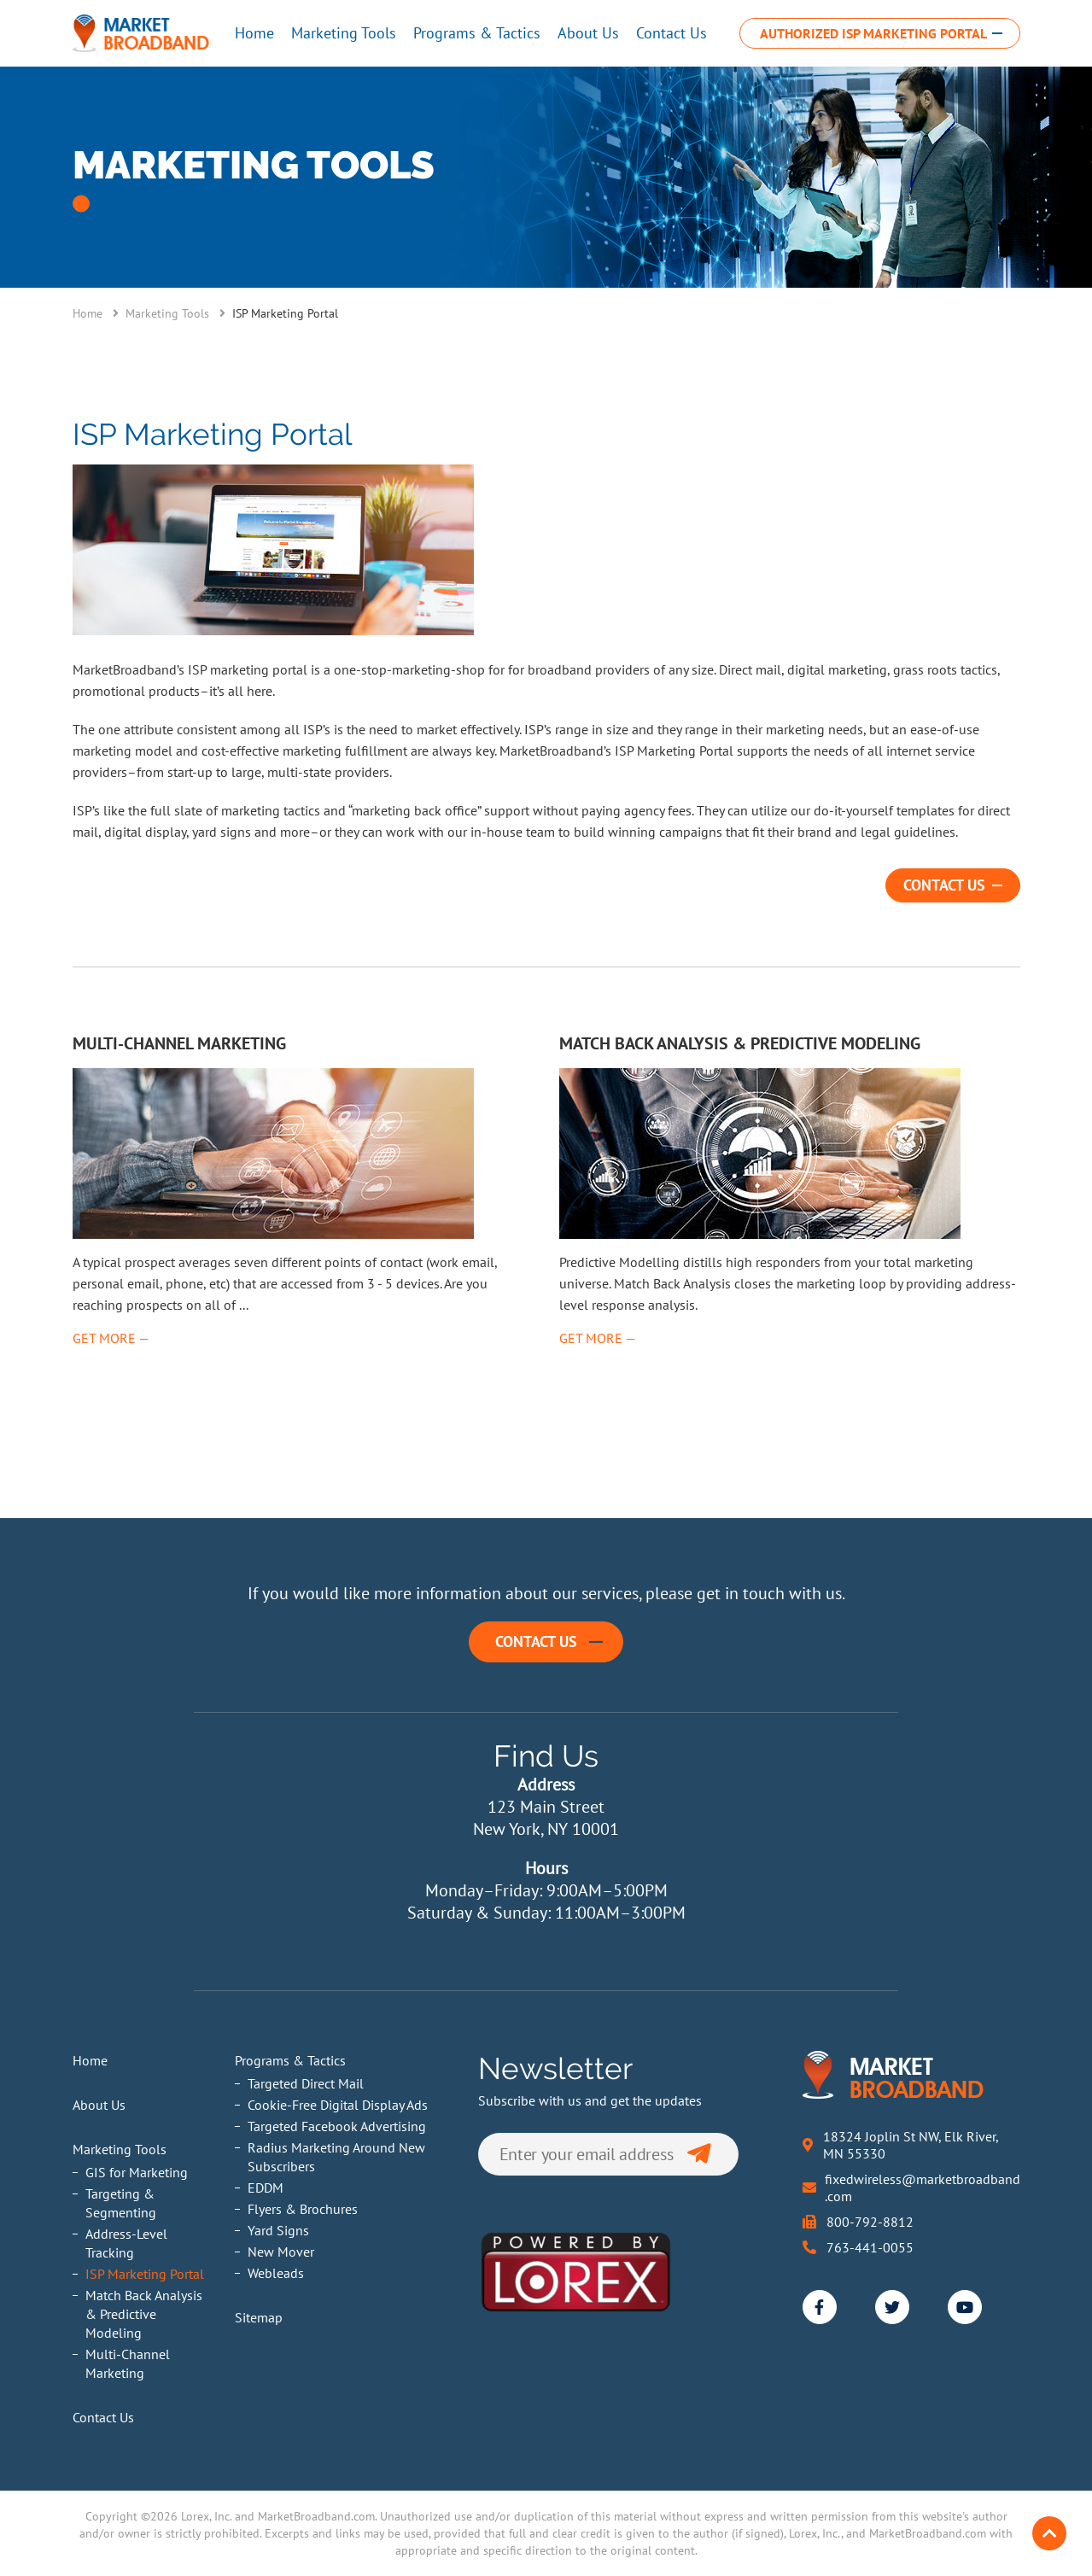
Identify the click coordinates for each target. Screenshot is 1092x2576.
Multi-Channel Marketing (127, 2363)
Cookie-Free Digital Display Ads (338, 2104)
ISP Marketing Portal (144, 2273)
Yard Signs (278, 2230)
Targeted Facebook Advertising (337, 2126)
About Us (588, 33)
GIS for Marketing (136, 2172)
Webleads (276, 2272)
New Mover (281, 2251)
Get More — (111, 1337)
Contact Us (671, 33)
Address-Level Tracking (126, 2243)
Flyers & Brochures (303, 2208)
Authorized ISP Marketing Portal (873, 33)
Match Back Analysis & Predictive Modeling (143, 2314)
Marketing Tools (343, 33)
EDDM (265, 2187)
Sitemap (259, 2317)
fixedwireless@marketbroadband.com (922, 2187)
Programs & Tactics (476, 33)
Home (254, 33)
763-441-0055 (870, 2247)
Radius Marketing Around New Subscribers (336, 2157)
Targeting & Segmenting (120, 2203)
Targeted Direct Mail (306, 2083)
